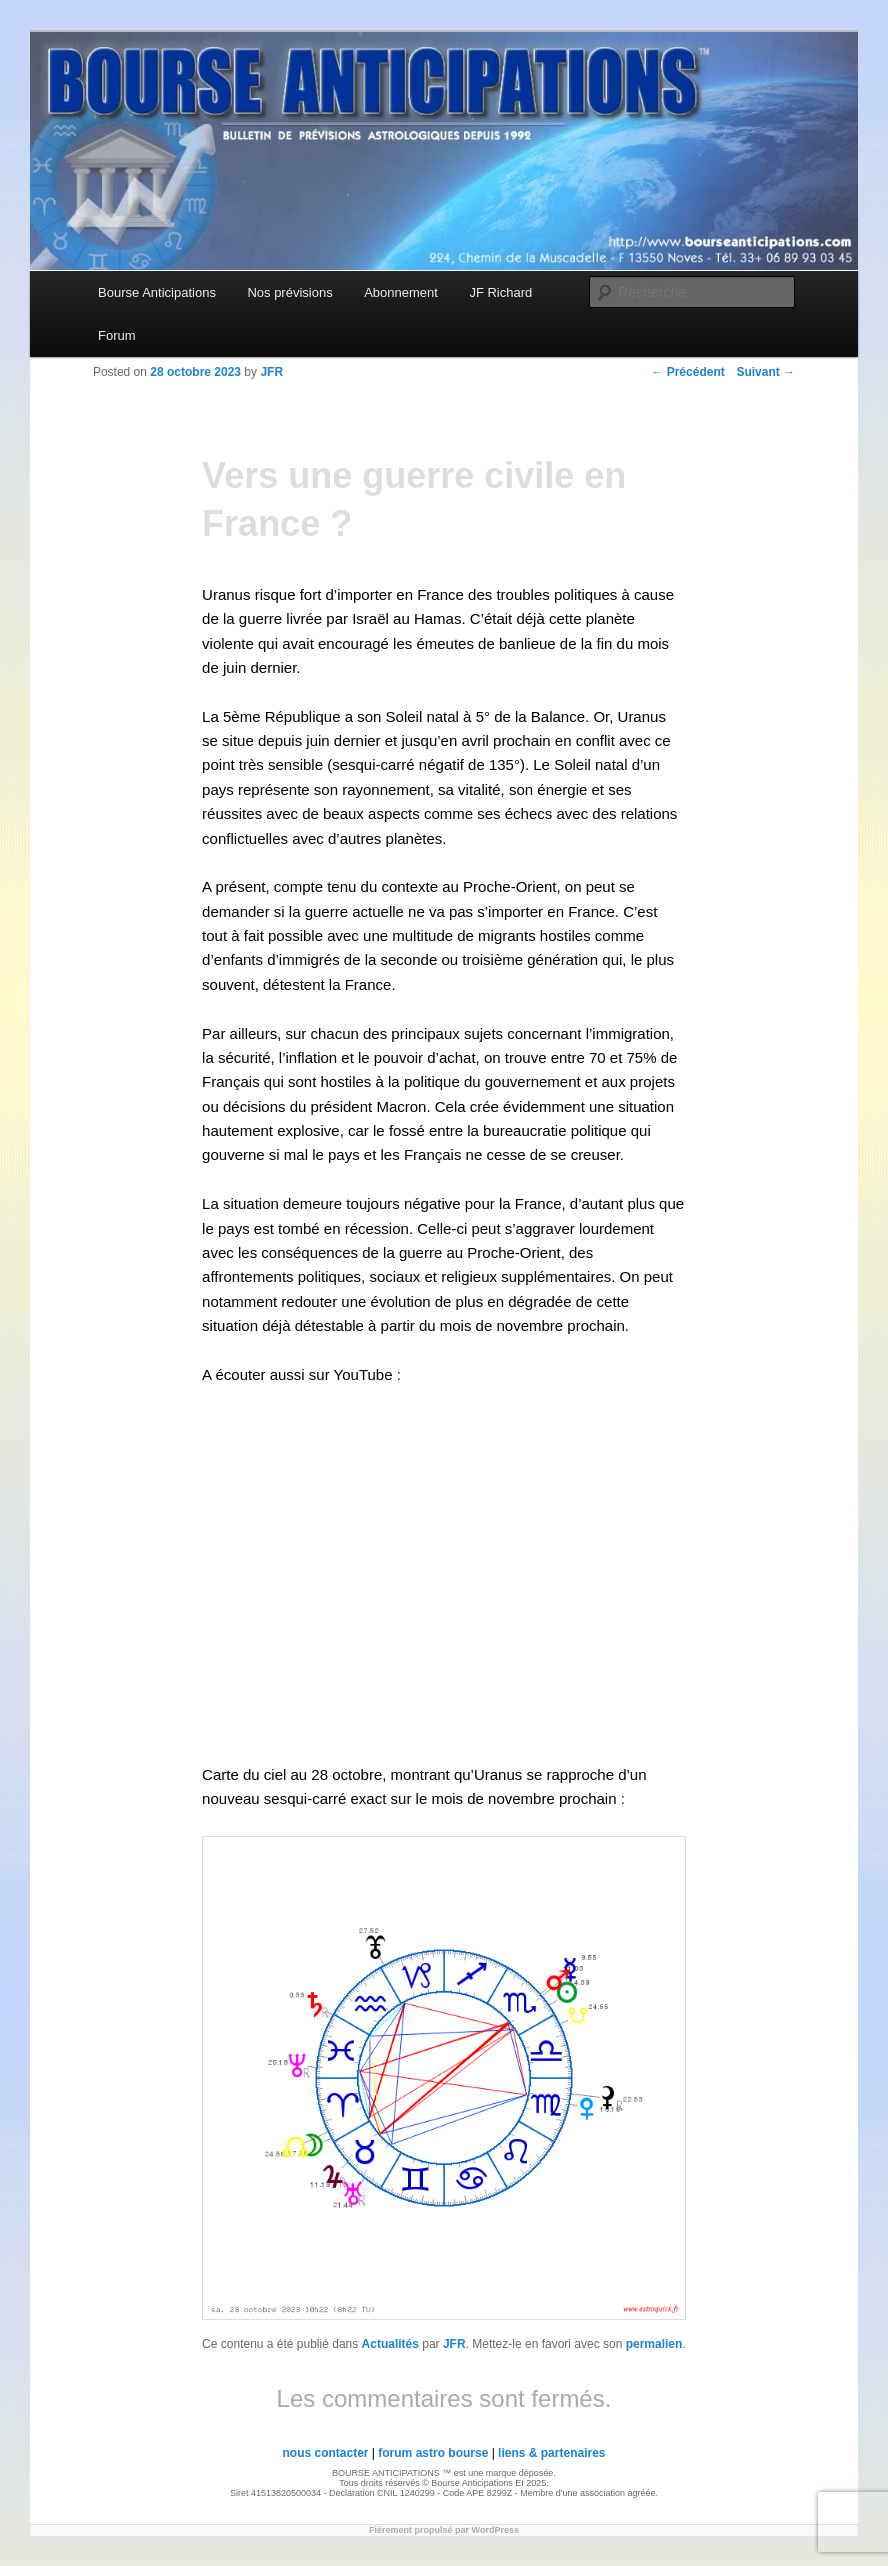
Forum (117, 335)
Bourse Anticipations (157, 292)
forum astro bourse (433, 2453)
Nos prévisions (289, 292)
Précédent (687, 372)
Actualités (390, 2344)
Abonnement (401, 292)
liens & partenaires (551, 2453)
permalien (654, 2344)
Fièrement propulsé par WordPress (444, 2530)
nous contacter (325, 2453)
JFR (454, 2344)
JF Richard (500, 292)
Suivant (765, 372)
